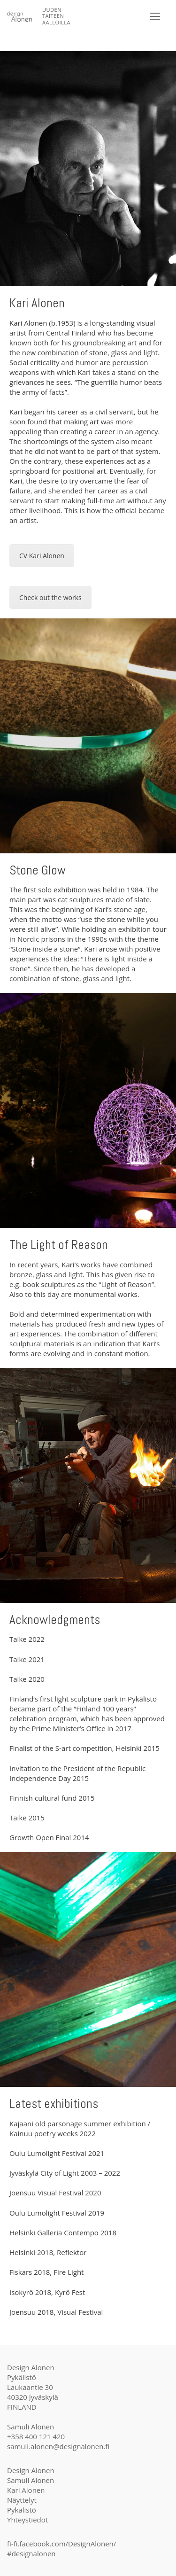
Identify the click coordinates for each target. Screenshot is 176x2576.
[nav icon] (154, 17)
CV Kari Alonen (41, 555)
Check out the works (50, 597)
